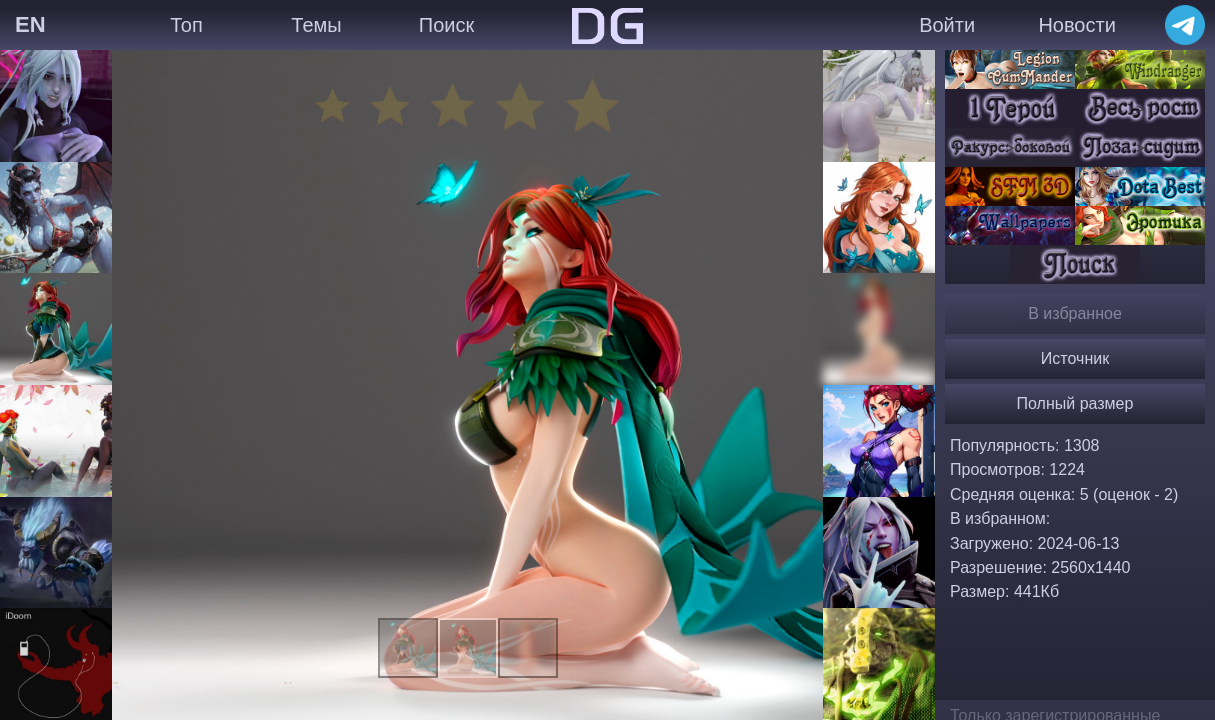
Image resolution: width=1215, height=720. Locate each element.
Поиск (446, 25)
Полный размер (1075, 403)
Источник (1075, 358)
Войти (947, 25)
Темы (316, 25)
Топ (186, 25)
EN (30, 24)
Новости (1076, 25)
